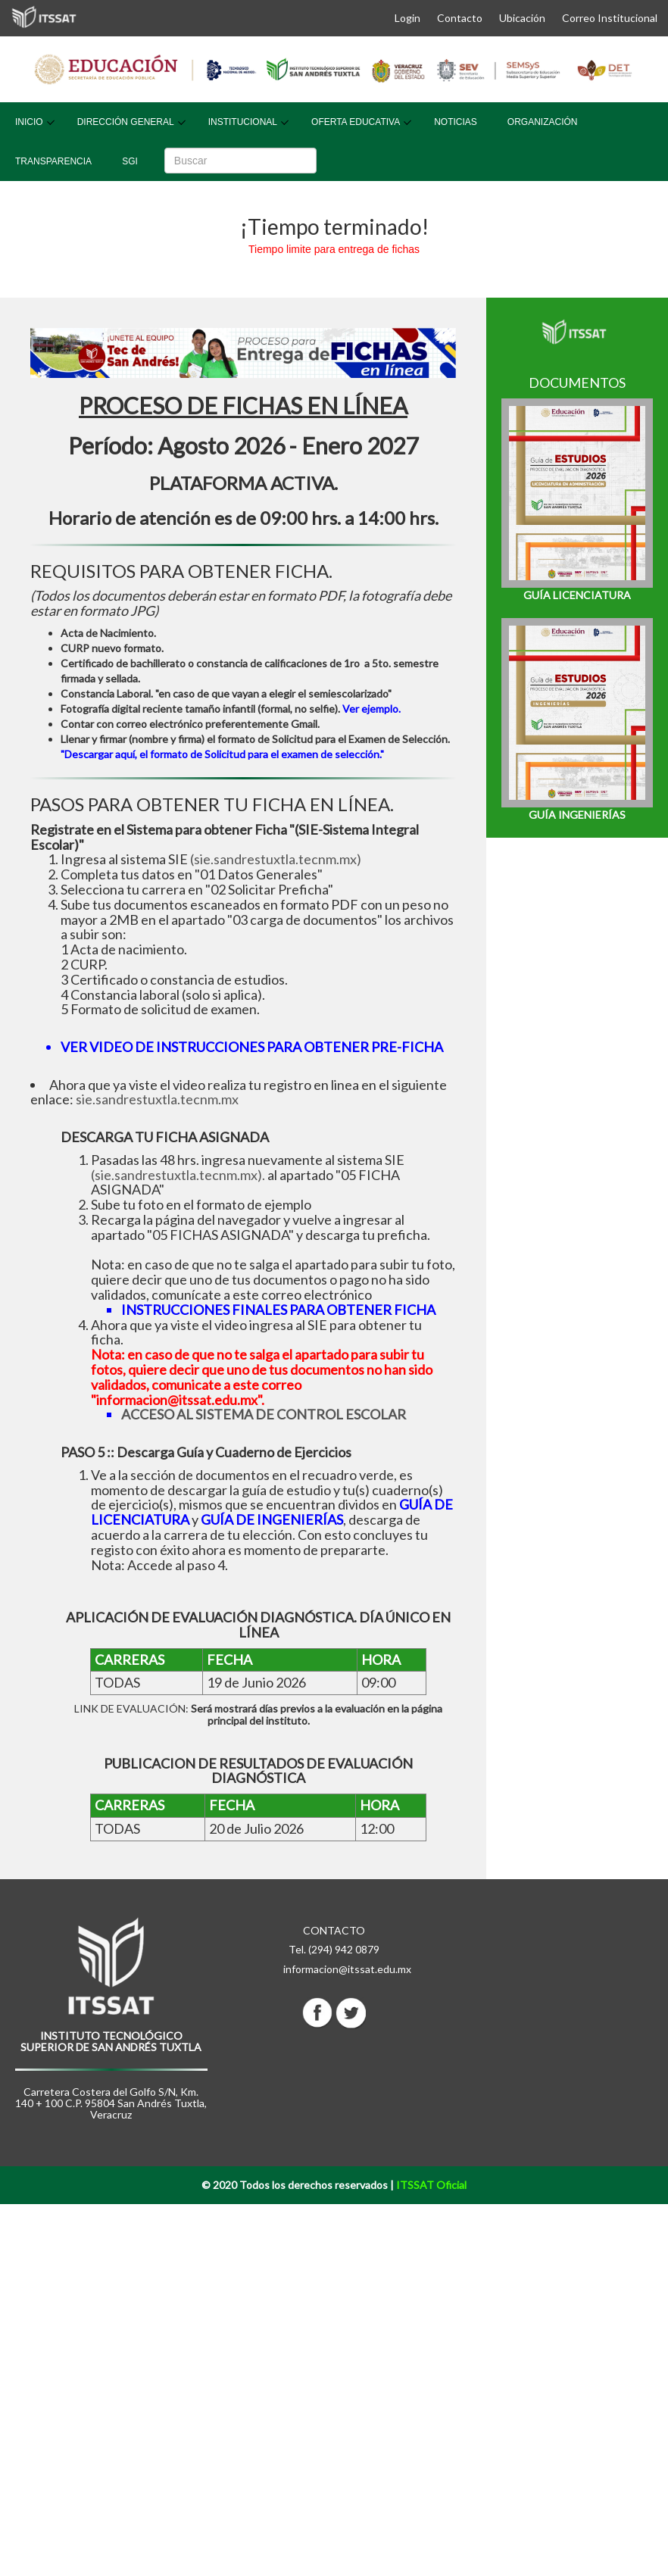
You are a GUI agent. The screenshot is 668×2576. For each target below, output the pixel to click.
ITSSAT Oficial (431, 2184)
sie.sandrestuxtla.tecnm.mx (157, 1099)
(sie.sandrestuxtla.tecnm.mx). (178, 1174)
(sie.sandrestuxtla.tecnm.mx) (275, 859)
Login (407, 17)
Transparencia (53, 161)
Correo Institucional (609, 17)
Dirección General (125, 122)
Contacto (459, 17)
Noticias (455, 122)
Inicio (29, 122)
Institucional (242, 122)
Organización (542, 122)
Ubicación (522, 17)
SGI (130, 161)
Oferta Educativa (355, 122)
